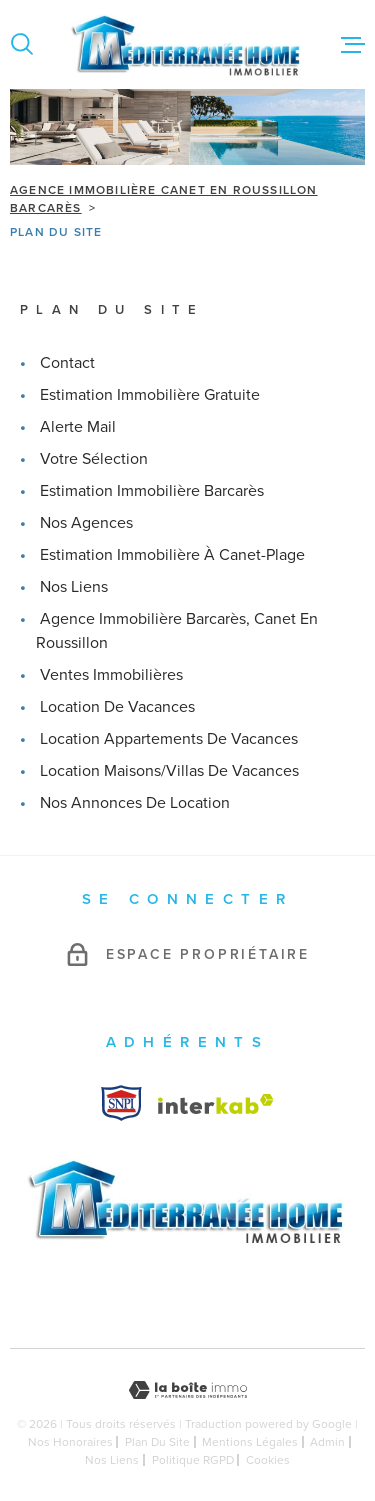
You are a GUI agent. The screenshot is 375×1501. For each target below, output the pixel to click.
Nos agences (86, 522)
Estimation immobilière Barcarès (152, 490)
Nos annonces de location (135, 802)
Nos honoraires (70, 1442)
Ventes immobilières (111, 674)
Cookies (268, 1460)
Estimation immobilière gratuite (150, 394)
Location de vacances (117, 706)
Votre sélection (94, 458)
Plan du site (157, 1442)
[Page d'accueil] (187, 44)
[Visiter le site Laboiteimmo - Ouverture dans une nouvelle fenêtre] (187, 1390)
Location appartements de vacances (169, 738)
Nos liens (74, 586)
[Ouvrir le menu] (353, 44)
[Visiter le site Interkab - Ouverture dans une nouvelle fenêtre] (121, 1103)
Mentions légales (250, 1442)
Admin (327, 1442)
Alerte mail (78, 426)
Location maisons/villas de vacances (169, 770)
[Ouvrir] (22, 44)
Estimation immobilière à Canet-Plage (172, 554)
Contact (67, 362)
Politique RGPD (193, 1460)
